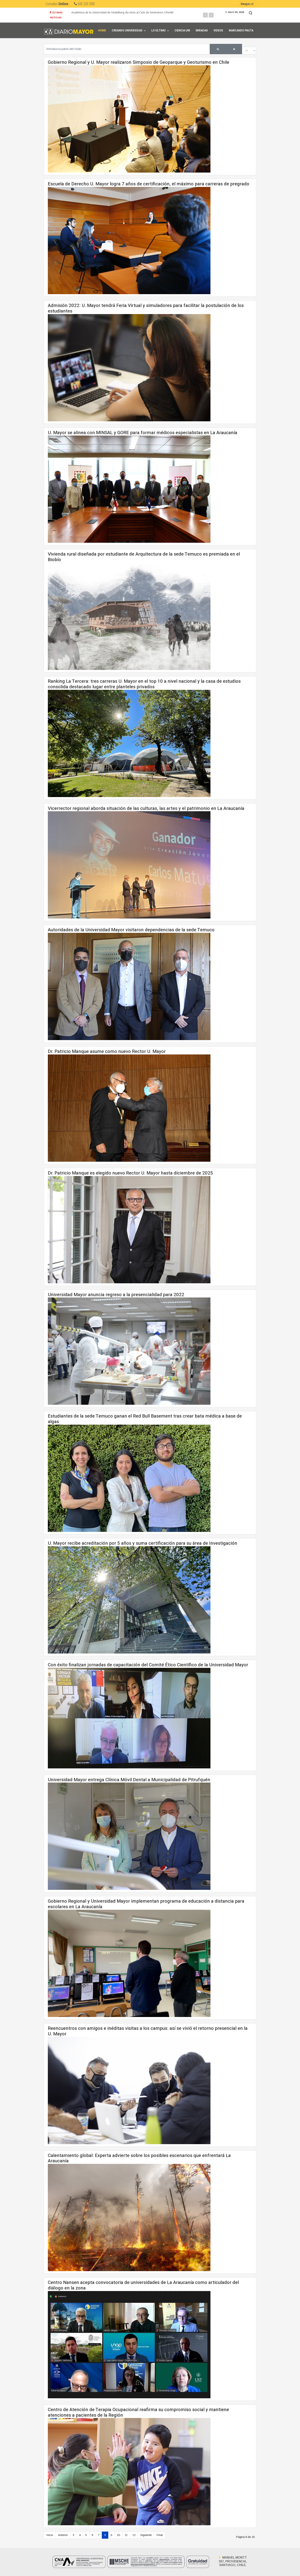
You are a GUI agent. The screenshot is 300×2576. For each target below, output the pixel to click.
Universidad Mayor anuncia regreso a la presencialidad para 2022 (116, 1294)
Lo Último (158, 31)
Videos (218, 31)
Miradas (202, 31)
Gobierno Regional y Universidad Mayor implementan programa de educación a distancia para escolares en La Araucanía (146, 1904)
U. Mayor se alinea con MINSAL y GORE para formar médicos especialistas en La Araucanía (142, 432)
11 (126, 2535)
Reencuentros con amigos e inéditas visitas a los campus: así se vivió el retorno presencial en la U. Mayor (148, 2031)
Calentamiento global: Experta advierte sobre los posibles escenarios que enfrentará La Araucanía (139, 2158)
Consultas (57, 3)
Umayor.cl (247, 4)
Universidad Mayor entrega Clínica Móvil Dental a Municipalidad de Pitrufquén (129, 1779)
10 (118, 2535)
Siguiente (146, 2535)
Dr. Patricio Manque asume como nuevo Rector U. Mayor (107, 1051)
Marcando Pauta (241, 31)
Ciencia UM (182, 31)
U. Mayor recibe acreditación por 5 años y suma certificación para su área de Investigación (142, 1543)
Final (160, 2535)
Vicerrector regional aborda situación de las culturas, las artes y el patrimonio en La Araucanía (146, 808)
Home (102, 31)
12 (133, 2535)
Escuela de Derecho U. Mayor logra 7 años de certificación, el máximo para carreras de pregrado (148, 184)
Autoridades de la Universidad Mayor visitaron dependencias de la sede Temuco (131, 930)
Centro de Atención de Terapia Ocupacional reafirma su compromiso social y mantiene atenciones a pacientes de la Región (138, 2412)
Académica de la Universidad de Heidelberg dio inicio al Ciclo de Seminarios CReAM (122, 12)
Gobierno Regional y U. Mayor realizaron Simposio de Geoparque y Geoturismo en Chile (138, 62)
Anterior (63, 2535)
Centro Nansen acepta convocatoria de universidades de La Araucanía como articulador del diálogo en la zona (143, 2285)
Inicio (49, 2535)
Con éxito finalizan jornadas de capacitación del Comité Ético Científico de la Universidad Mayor (148, 1665)
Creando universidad (127, 31)
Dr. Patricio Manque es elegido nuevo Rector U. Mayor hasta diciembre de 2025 (130, 1173)
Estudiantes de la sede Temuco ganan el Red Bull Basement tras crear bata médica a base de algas (145, 1419)
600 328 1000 (84, 3)
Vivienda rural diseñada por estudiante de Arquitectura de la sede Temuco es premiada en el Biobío (144, 557)
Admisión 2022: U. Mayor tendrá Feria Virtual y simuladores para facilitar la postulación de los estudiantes (146, 308)
